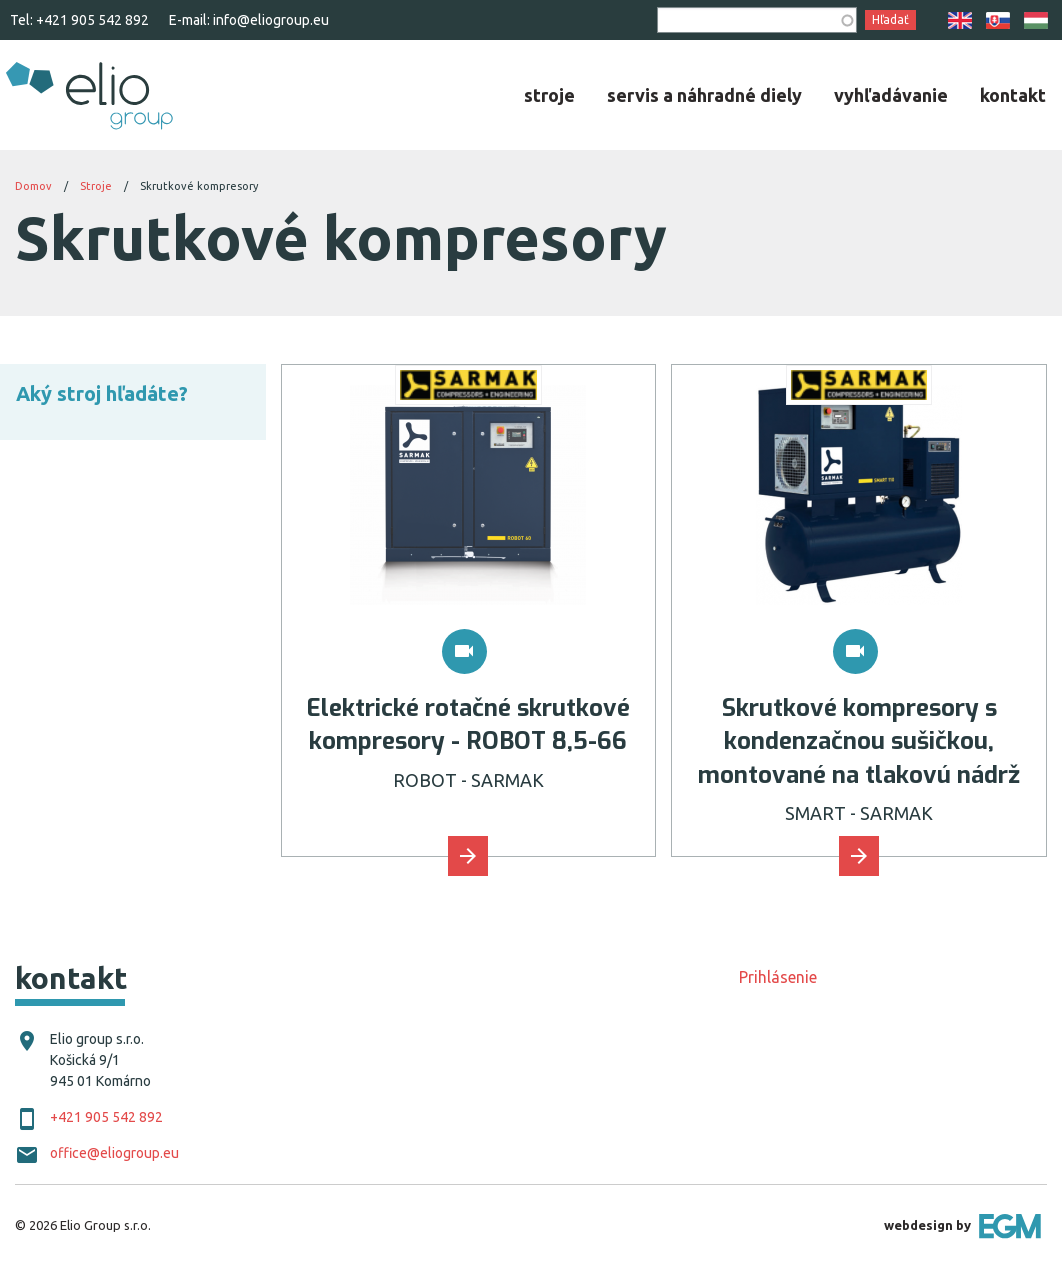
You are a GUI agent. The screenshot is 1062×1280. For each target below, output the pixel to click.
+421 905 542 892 (92, 20)
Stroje (96, 186)
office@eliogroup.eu (114, 1153)
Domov (33, 186)
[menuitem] (549, 95)
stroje (549, 95)
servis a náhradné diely (704, 95)
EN (960, 20)
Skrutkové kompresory (199, 186)
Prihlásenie (778, 977)
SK (998, 20)
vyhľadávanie (891, 95)
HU (1036, 20)
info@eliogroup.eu (271, 20)
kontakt (1013, 95)
